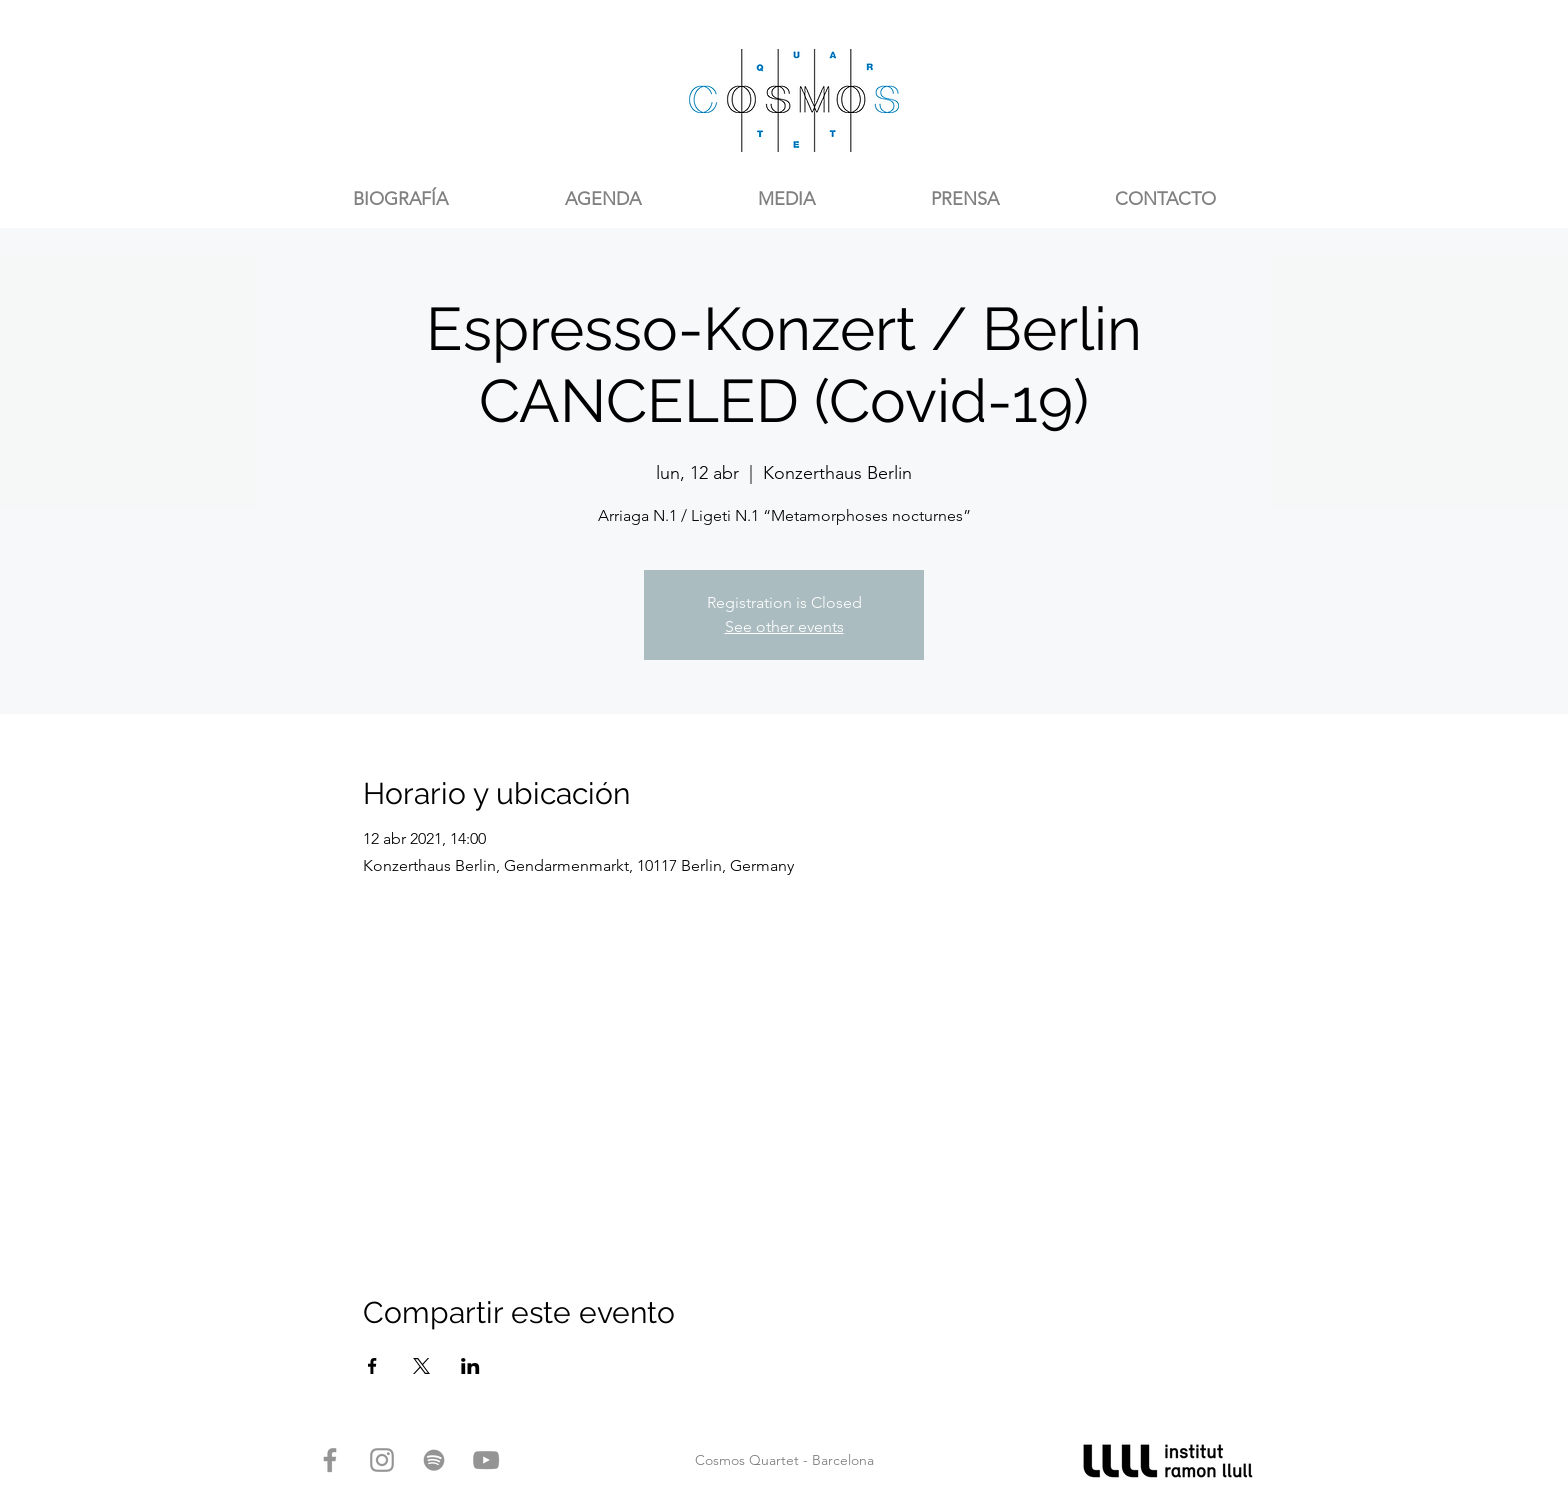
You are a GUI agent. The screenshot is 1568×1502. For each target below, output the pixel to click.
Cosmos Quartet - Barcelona (784, 1460)
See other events (784, 626)
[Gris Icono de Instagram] (382, 1460)
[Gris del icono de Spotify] (434, 1460)
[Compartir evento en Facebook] (372, 1366)
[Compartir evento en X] (421, 1366)
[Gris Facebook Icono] (330, 1460)
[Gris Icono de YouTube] (486, 1460)
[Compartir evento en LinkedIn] (470, 1366)
